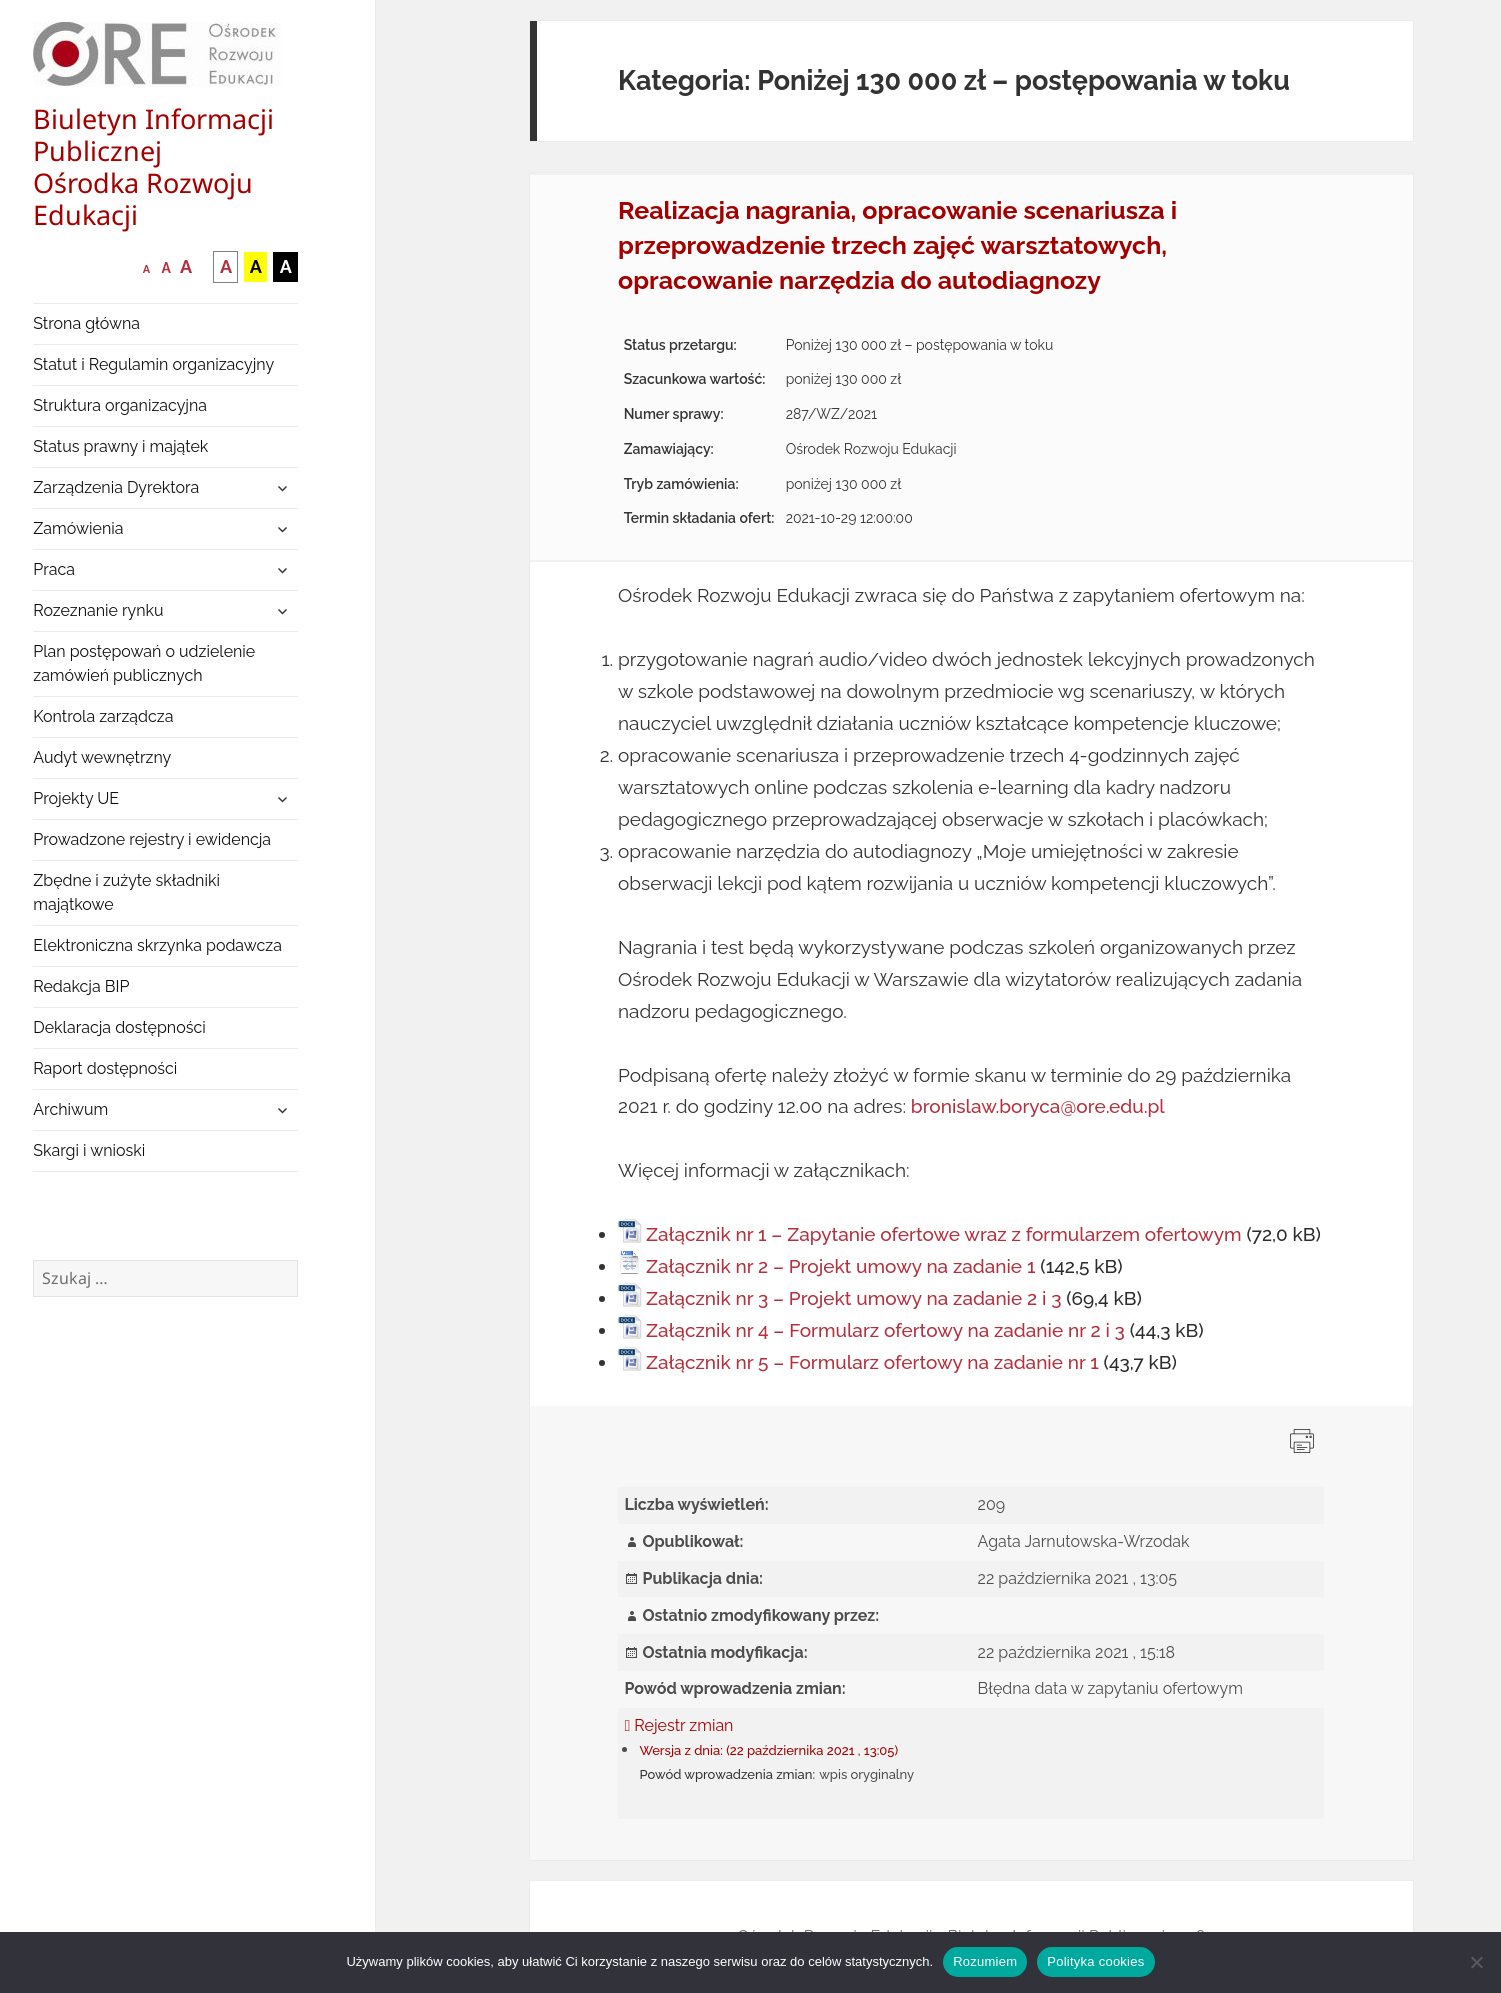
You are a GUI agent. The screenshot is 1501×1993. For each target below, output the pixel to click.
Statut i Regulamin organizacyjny (153, 364)
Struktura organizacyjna (120, 405)
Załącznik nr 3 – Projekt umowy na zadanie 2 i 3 (853, 1298)
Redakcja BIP (81, 986)
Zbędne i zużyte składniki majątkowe (126, 892)
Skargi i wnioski (89, 1150)
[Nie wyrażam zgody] (1476, 1962)
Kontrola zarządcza (103, 716)
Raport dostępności (105, 1068)
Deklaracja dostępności (119, 1027)
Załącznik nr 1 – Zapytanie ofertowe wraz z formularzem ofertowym (944, 1234)
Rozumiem (985, 1961)
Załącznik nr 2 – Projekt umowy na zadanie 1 (840, 1266)
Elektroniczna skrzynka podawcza (157, 945)
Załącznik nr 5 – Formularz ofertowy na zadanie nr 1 (872, 1362)
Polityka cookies (1095, 1961)
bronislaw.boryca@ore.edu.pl (1038, 1106)
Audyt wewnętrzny (102, 757)
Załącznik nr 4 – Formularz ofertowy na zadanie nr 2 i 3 (885, 1330)
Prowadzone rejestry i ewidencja (152, 839)
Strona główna (86, 323)
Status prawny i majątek (120, 446)
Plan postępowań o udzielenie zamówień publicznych (144, 663)
